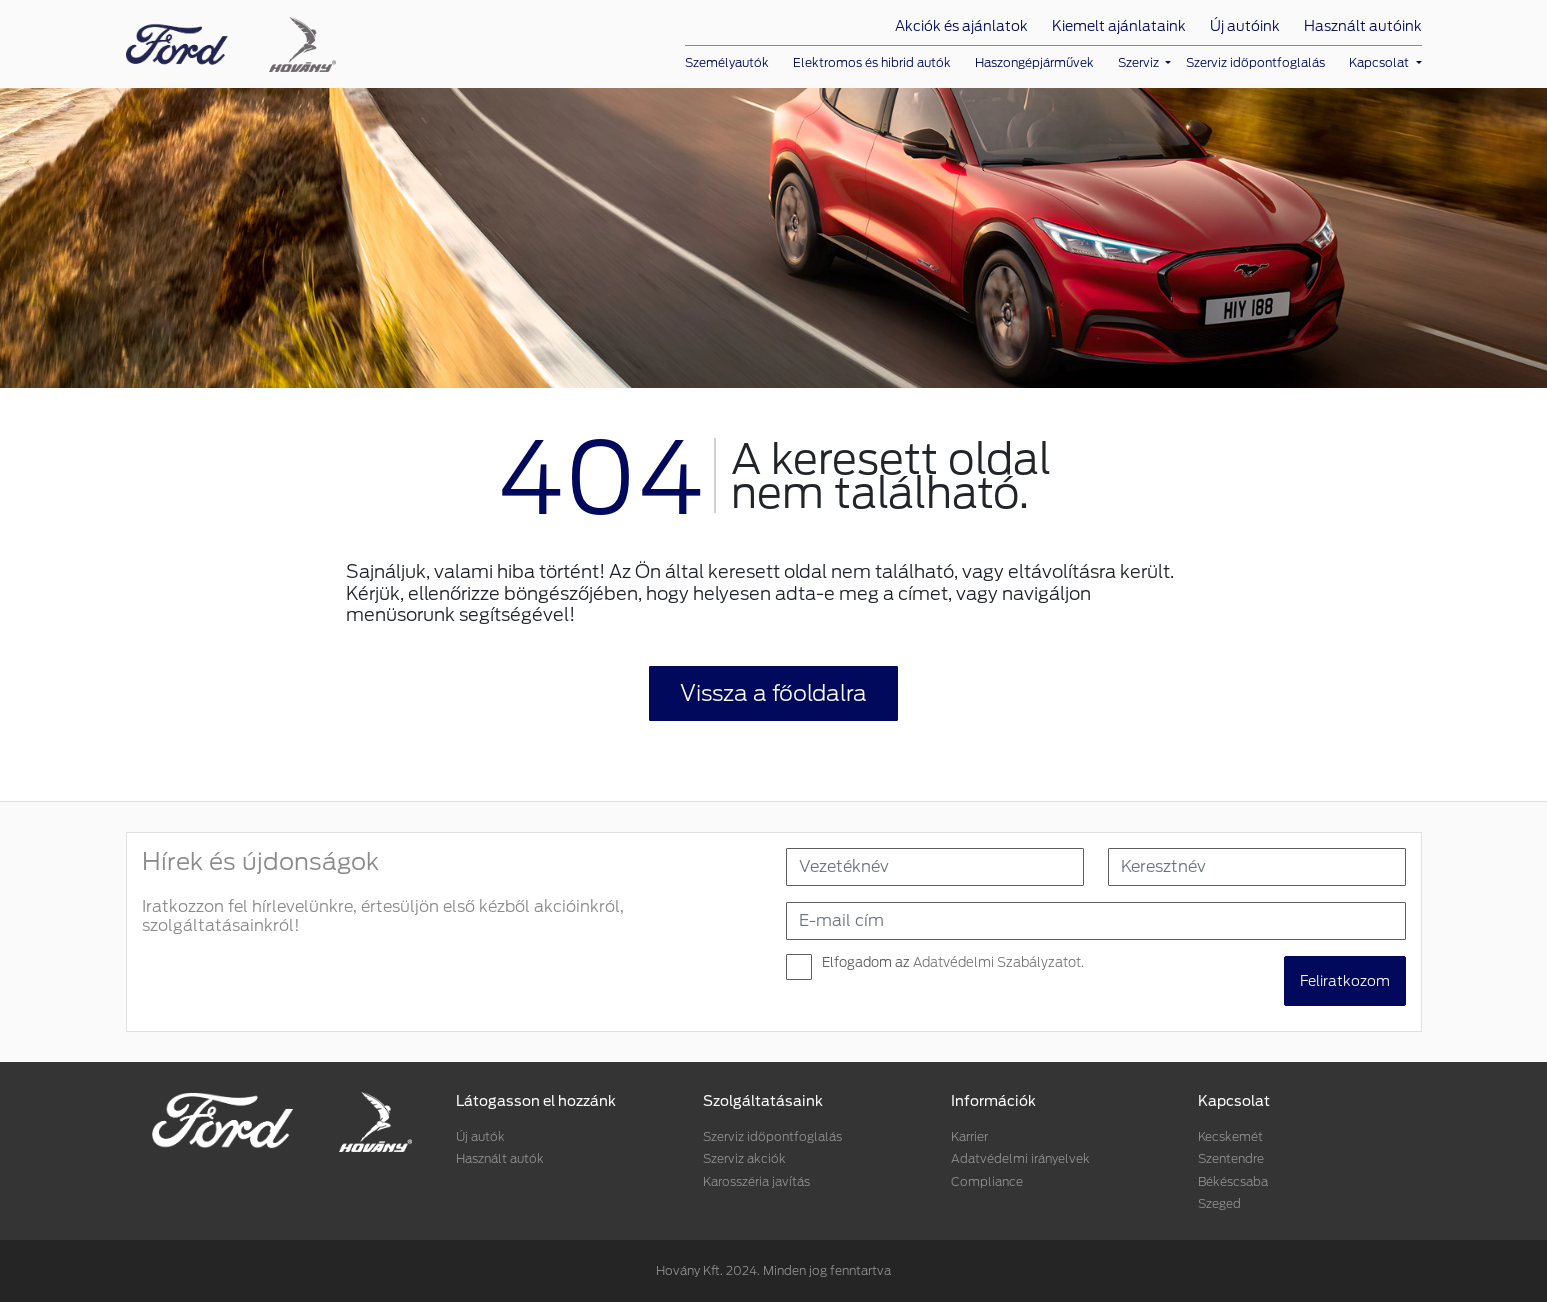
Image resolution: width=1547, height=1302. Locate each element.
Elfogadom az (953, 962)
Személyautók (727, 62)
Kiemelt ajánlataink (1119, 26)
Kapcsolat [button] (1380, 62)
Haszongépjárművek (1034, 62)
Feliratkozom (1345, 981)
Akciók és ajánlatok (961, 26)
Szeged (1219, 1203)
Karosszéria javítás (756, 1181)
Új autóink (1245, 26)
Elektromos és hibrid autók (872, 62)
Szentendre (1231, 1158)
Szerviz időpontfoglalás (1255, 62)
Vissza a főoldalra (773, 693)
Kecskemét (1230, 1136)
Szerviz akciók (744, 1158)
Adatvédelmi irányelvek (1020, 1158)
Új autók (480, 1136)
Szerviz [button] (1140, 62)
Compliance (987, 1181)
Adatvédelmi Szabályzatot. (998, 962)
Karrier (969, 1136)
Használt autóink (1363, 26)
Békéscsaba (1233, 1181)
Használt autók (500, 1158)
